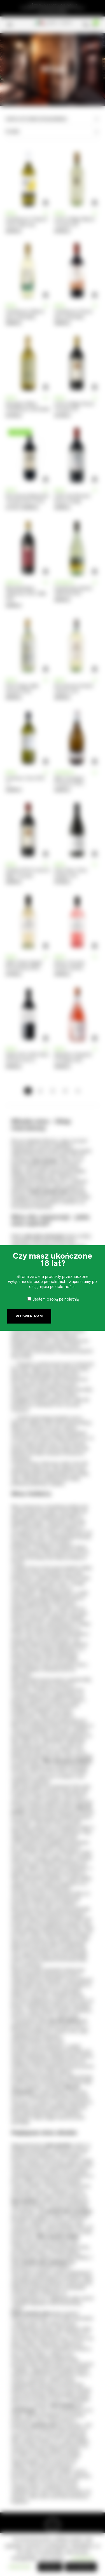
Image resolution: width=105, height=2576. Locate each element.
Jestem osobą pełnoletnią (56, 1299)
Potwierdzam (29, 1316)
